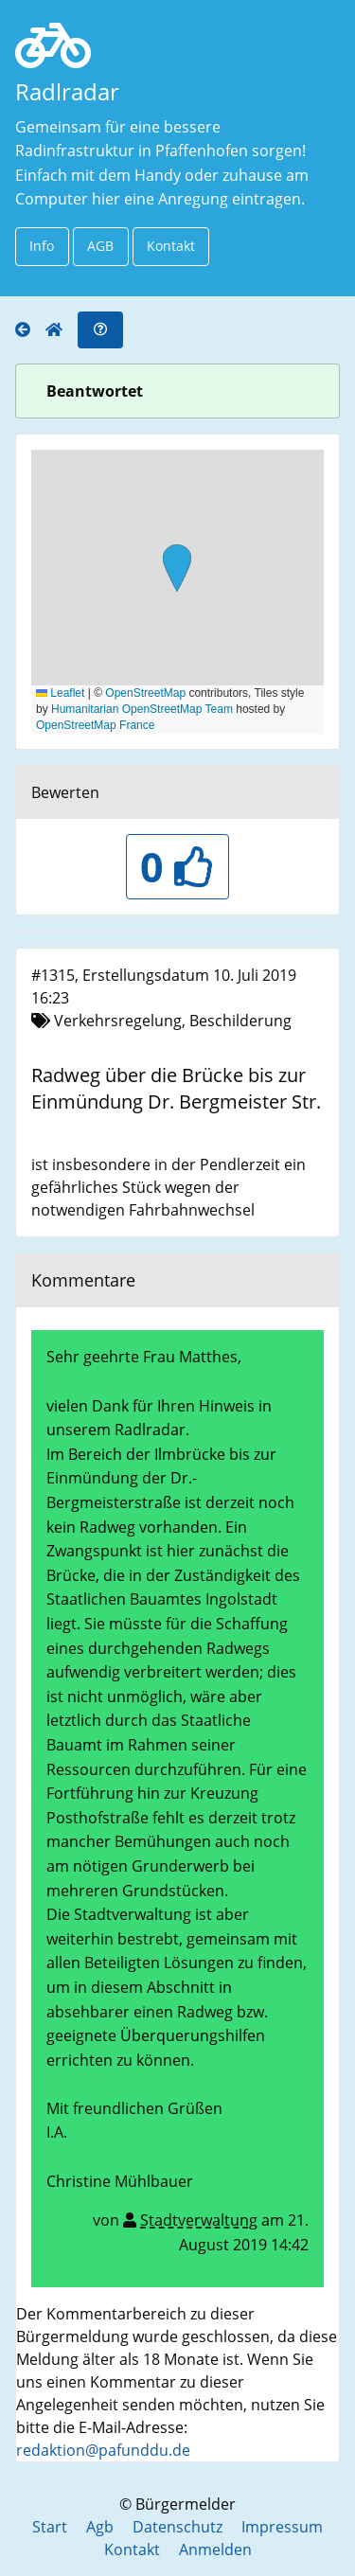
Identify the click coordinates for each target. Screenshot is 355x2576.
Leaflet (60, 693)
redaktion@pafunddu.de (103, 2450)
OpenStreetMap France (95, 725)
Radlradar (67, 91)
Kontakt (171, 246)
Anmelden (215, 2549)
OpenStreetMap (145, 693)
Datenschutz (177, 2526)
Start (49, 2526)
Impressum (282, 2526)
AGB (100, 246)
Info (41, 246)
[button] (177, 570)
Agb (100, 2526)
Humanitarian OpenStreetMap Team (142, 709)
